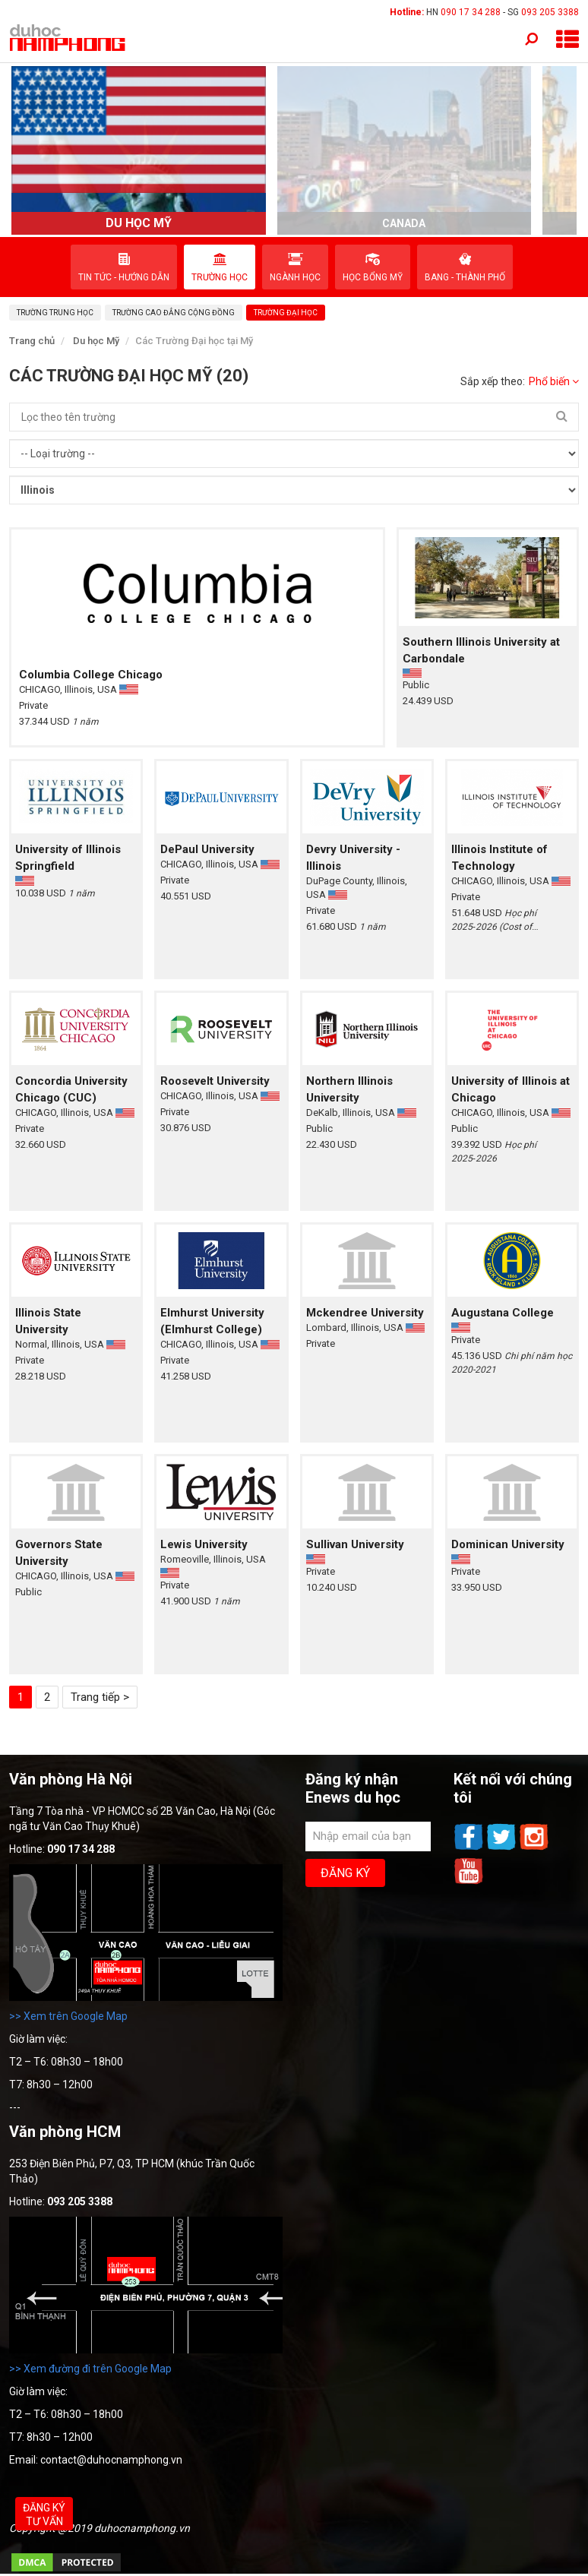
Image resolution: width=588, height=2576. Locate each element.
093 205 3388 (550, 12)
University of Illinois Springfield (68, 857)
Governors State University (59, 1553)
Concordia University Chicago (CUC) (71, 1089)
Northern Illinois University (349, 1089)
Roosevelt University (215, 1081)
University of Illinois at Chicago (510, 1089)
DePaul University (207, 849)
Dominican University (507, 1544)
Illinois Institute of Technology (499, 857)
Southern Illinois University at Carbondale (481, 650)
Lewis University (204, 1544)
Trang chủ (32, 340)
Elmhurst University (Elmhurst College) (212, 1321)
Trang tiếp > (100, 1697)
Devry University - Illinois (353, 857)
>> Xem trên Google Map (68, 2016)
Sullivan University (355, 1544)
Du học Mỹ (96, 340)
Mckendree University (365, 1313)
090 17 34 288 (471, 12)
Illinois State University (48, 1321)
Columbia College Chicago (91, 674)
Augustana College (502, 1313)
